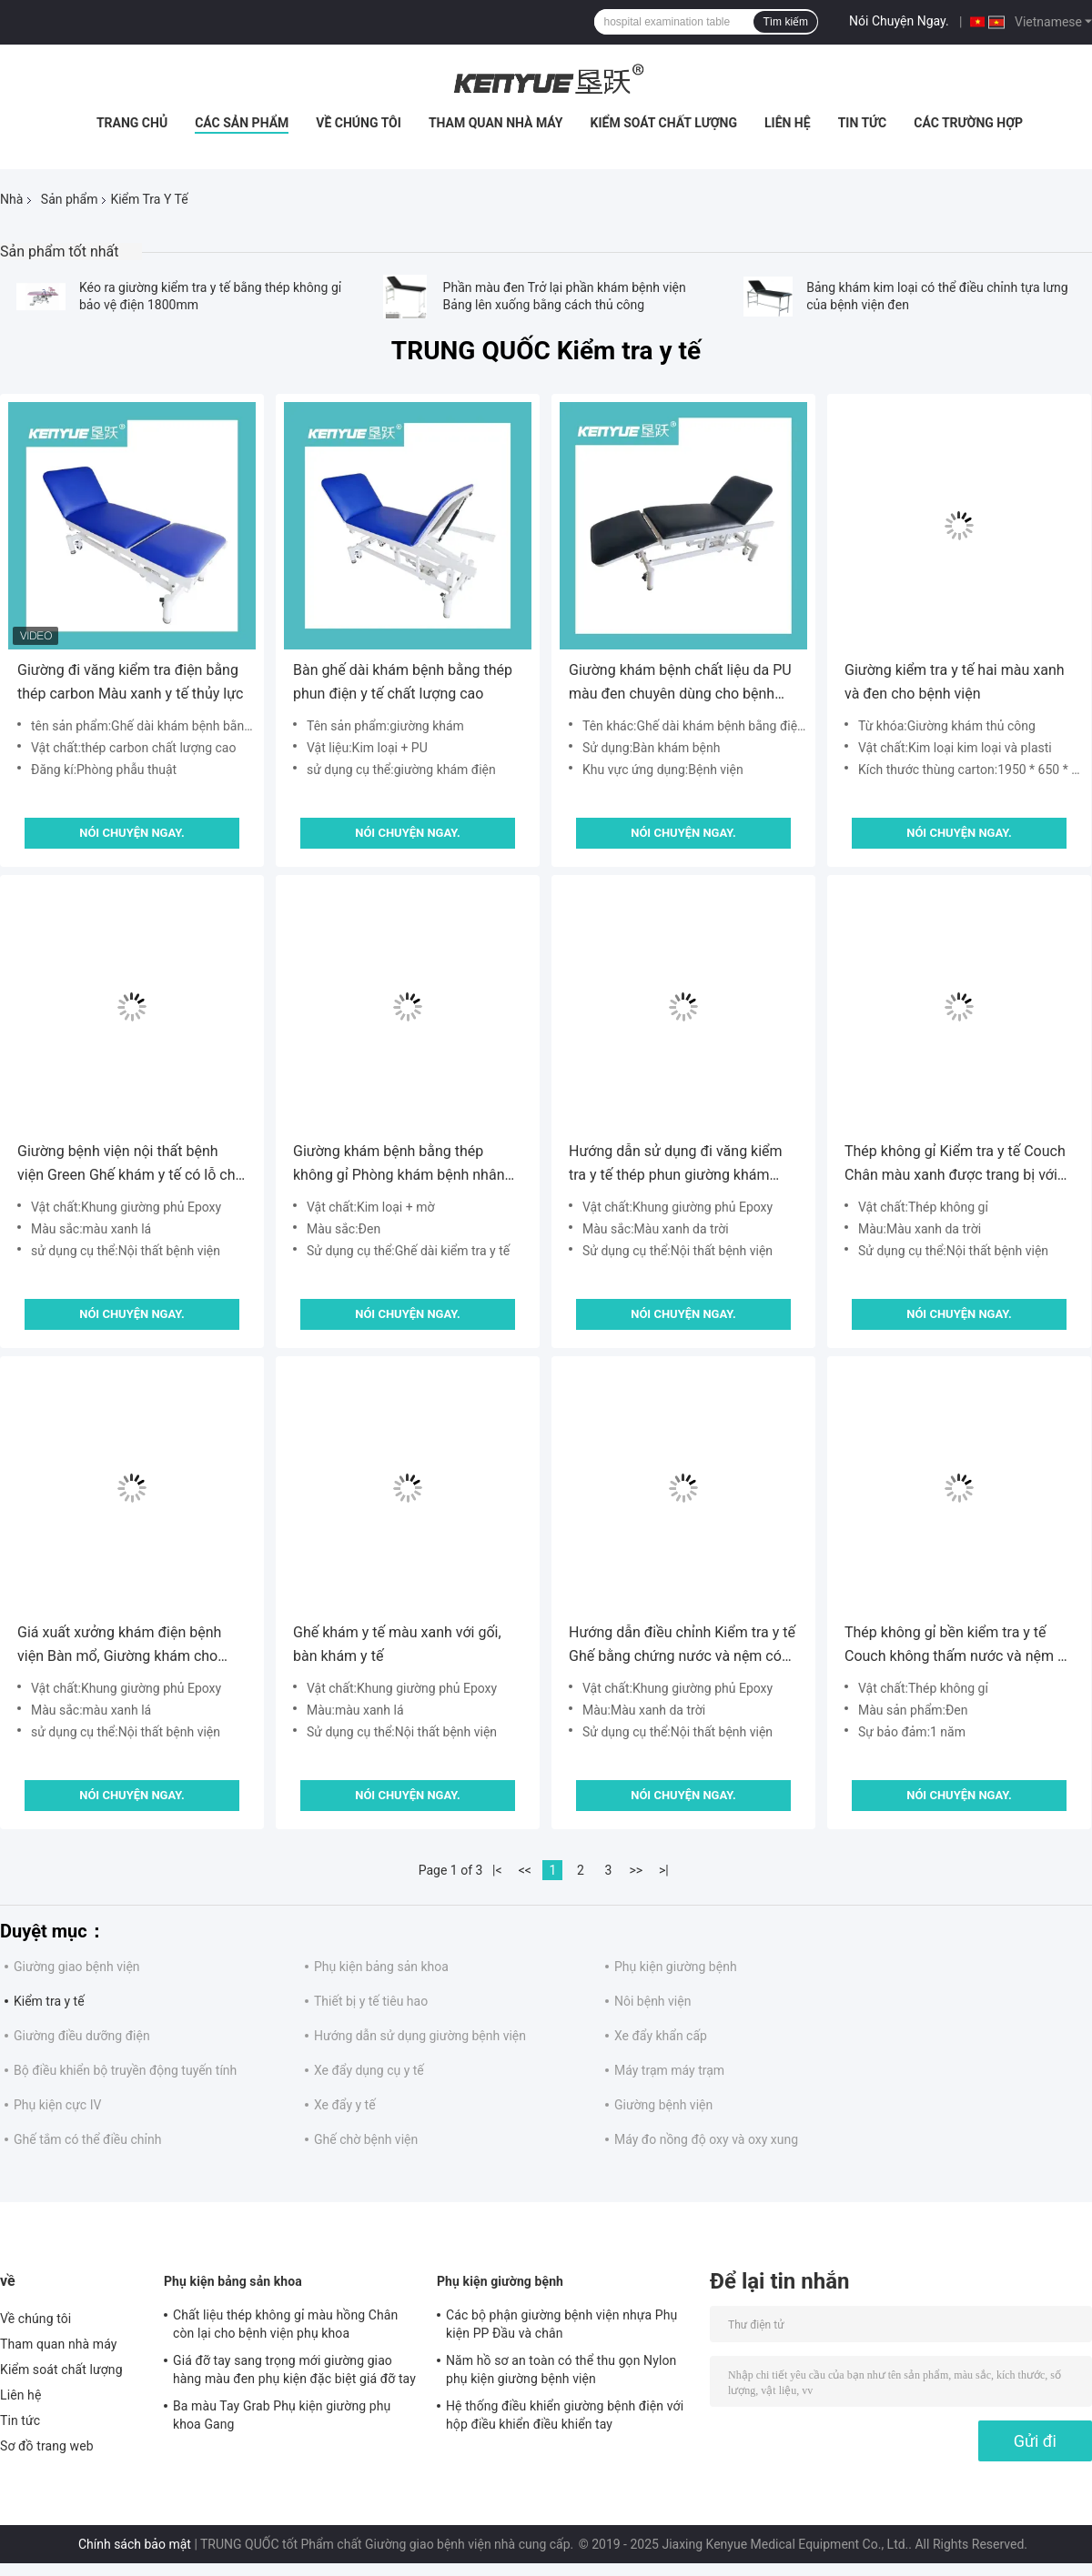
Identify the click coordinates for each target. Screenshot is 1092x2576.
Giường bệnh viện (663, 2105)
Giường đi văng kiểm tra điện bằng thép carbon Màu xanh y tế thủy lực (130, 681)
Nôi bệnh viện (652, 2001)
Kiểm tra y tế (49, 2001)
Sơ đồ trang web (47, 2446)
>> (635, 1870)
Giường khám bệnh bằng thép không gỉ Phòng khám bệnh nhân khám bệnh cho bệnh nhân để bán (402, 1164)
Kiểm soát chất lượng (664, 123)
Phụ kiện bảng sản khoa (381, 1966)
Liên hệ (787, 123)
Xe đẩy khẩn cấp (660, 2035)
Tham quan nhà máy (496, 123)
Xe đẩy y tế (345, 2105)
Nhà (11, 199)
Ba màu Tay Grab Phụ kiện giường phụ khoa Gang (281, 2415)
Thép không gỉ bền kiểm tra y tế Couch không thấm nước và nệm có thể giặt (958, 1646)
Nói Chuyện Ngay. (899, 21)
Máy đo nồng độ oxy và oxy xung (706, 2139)
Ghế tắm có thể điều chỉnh (87, 2139)
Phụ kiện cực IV (57, 2105)
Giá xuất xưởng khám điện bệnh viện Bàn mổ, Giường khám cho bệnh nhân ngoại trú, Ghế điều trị (122, 1646)
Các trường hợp (968, 123)
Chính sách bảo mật (134, 2544)
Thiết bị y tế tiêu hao (371, 2001)
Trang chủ (131, 123)
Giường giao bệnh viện (77, 1966)
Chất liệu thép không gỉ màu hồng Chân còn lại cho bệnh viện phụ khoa (285, 2324)
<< (525, 1870)
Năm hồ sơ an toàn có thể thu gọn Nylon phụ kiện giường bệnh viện (561, 2369)
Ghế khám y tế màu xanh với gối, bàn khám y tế (397, 1644)
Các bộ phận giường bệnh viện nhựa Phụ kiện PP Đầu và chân (561, 2324)
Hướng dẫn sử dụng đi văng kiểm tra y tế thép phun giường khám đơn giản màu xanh (676, 1164)
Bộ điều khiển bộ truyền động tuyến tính (125, 2070)
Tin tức (862, 123)
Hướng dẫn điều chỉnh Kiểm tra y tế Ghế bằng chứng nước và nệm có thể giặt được (682, 1646)
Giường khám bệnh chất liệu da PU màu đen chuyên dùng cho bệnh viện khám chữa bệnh (680, 683)
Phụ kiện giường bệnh (675, 1966)
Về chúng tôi (358, 123)
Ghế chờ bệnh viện (366, 2139)
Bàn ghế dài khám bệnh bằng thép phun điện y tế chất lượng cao (402, 681)
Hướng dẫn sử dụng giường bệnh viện (420, 2035)
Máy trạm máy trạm (669, 2070)
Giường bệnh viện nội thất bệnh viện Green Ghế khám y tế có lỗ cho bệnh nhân (130, 1164)
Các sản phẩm (241, 123)
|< (497, 1870)
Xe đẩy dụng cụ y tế (369, 2070)
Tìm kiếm (785, 21)
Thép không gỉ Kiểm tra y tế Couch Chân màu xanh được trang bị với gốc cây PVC (955, 1164)
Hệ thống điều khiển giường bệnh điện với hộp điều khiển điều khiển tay (564, 2415)
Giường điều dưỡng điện (82, 2035)
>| (664, 1870)
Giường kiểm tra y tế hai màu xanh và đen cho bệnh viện (954, 681)
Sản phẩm (69, 199)
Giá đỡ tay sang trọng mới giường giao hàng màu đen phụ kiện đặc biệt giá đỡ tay (294, 2369)
